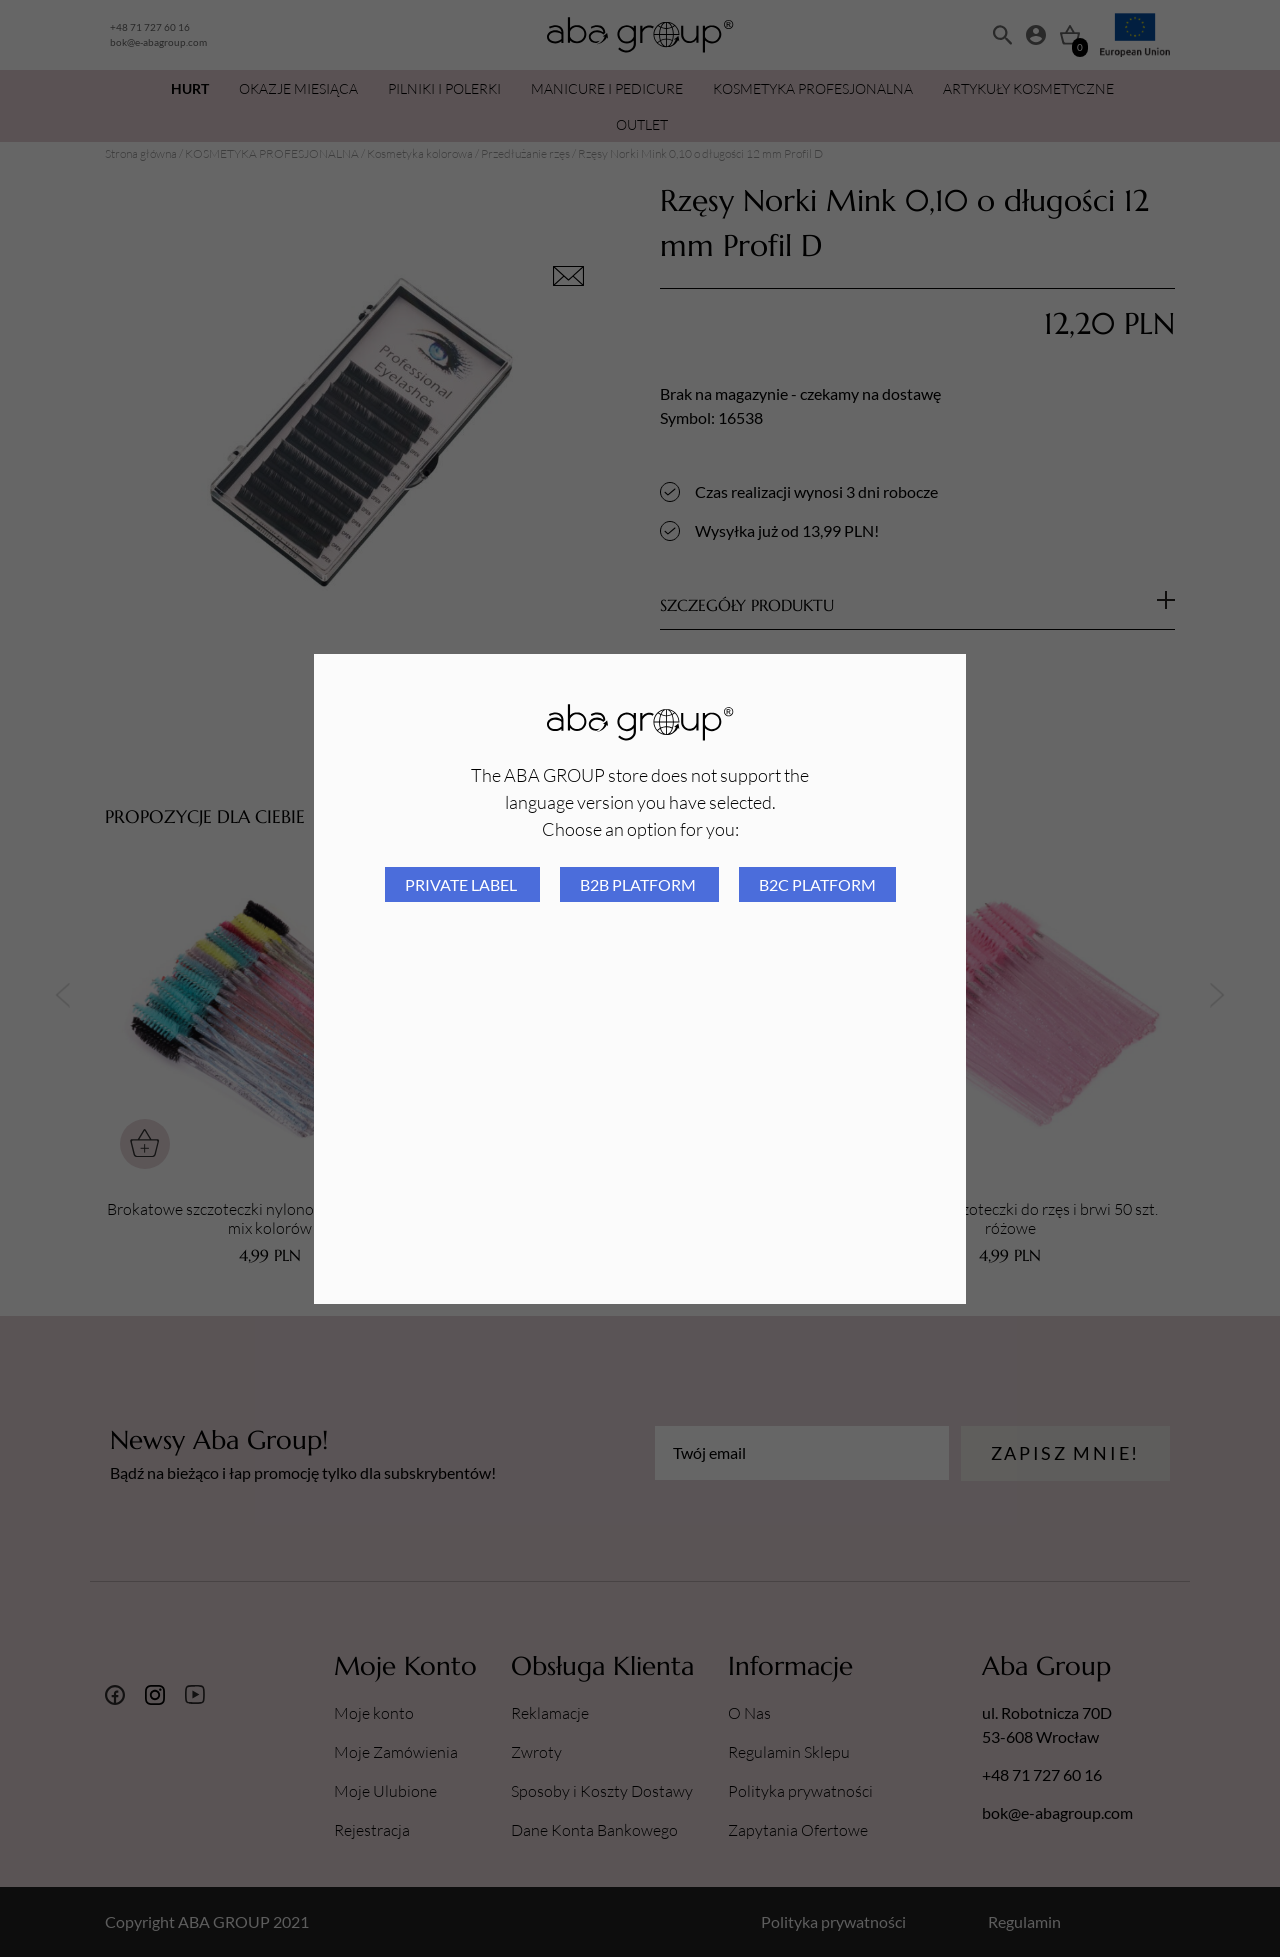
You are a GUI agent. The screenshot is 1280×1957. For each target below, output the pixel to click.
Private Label (462, 884)
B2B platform (639, 884)
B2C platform (817, 884)
